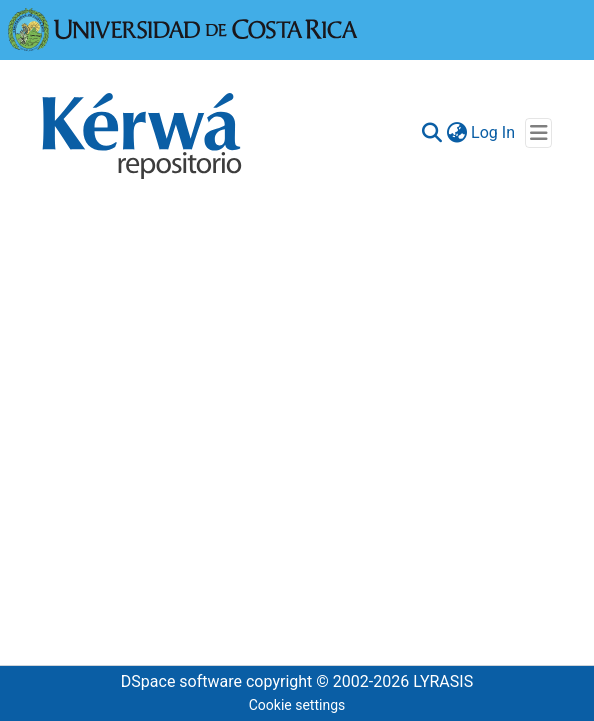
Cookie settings (297, 705)
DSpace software (181, 681)
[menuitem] (456, 133)
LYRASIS (443, 681)
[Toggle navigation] (538, 133)
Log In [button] (494, 132)
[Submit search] (431, 133)
